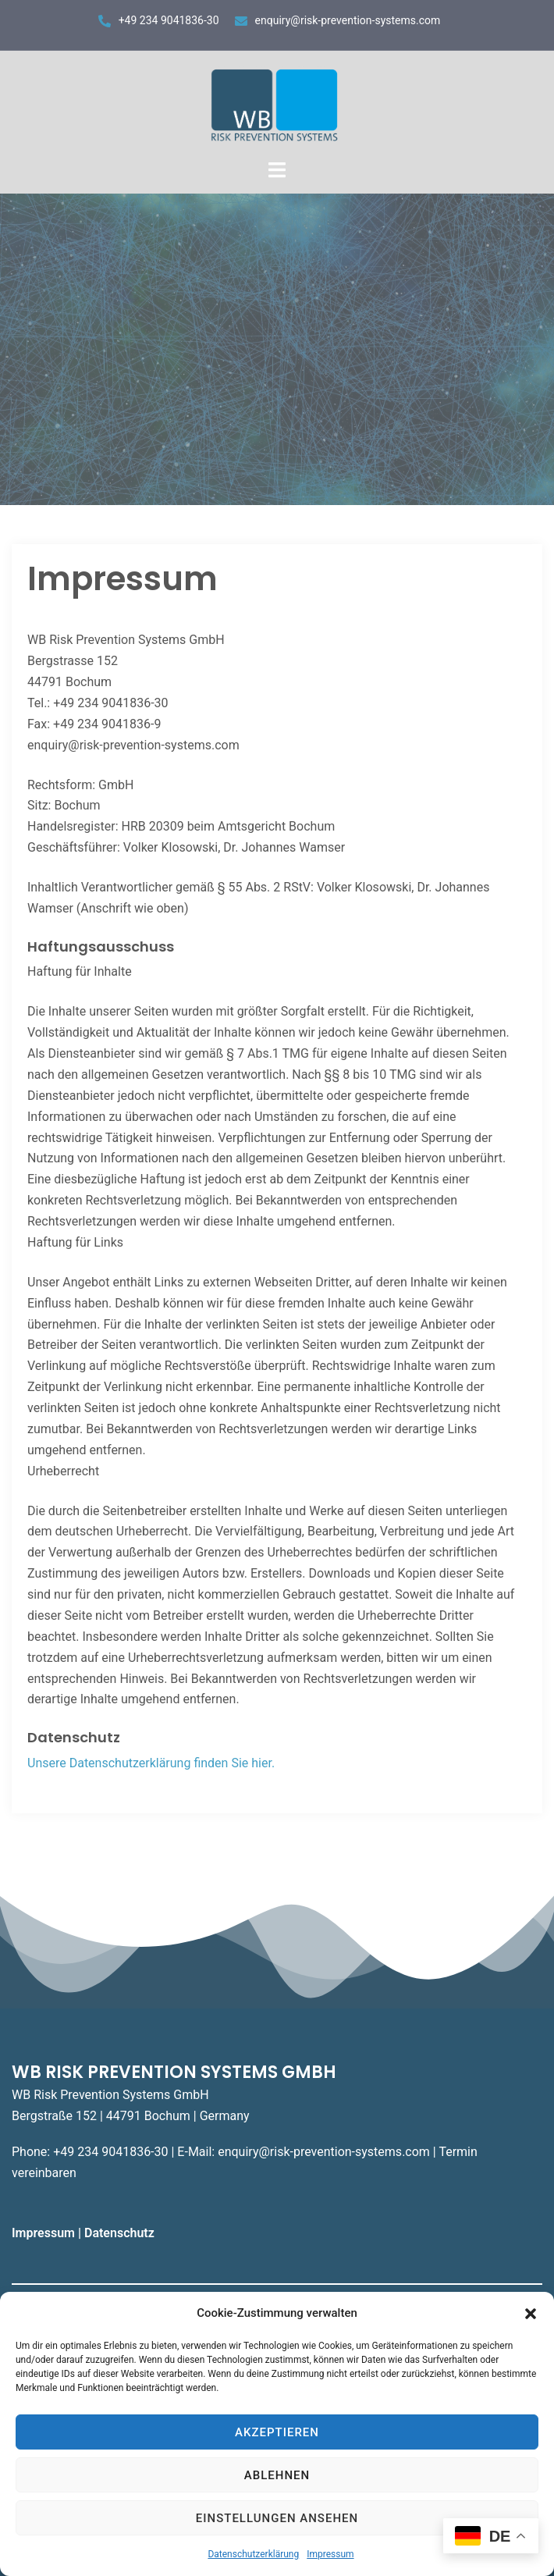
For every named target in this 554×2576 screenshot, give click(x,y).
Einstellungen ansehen (277, 2518)
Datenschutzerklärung (253, 2554)
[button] (530, 2314)
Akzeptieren (277, 2432)
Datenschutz (121, 2233)
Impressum (330, 2554)
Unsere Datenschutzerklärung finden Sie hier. (151, 1763)
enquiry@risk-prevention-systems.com (348, 20)
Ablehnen (277, 2475)
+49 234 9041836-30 (169, 20)
